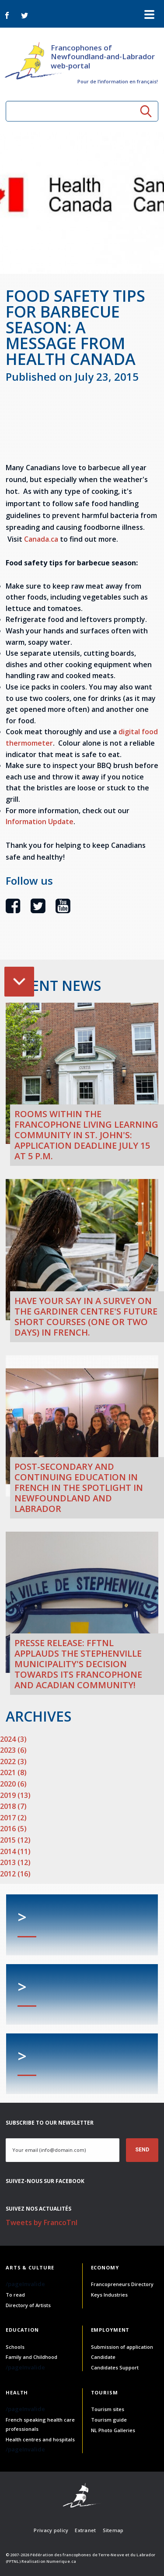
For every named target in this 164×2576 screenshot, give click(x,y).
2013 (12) (15, 1862)
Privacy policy (51, 2530)
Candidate (103, 2357)
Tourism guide (109, 2419)
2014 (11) (15, 1851)
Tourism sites (107, 2409)
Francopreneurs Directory (122, 2284)
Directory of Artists (28, 2305)
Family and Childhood (31, 2357)
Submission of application (122, 2347)
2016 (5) (13, 1828)
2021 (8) (13, 1772)
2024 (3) (13, 1739)
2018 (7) (13, 1806)
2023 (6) (13, 1750)
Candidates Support (115, 2367)
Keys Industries (109, 2294)
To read (15, 2294)
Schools (15, 2347)
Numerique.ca (61, 2561)
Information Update (39, 821)
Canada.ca (41, 539)
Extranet (85, 2530)
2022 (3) (13, 1761)
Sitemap (113, 2530)
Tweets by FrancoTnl (41, 2222)
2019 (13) (15, 1795)
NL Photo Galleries (113, 2430)
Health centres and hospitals (40, 2439)
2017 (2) (13, 1817)
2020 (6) (13, 1784)
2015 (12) (15, 1840)
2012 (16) (15, 1874)
